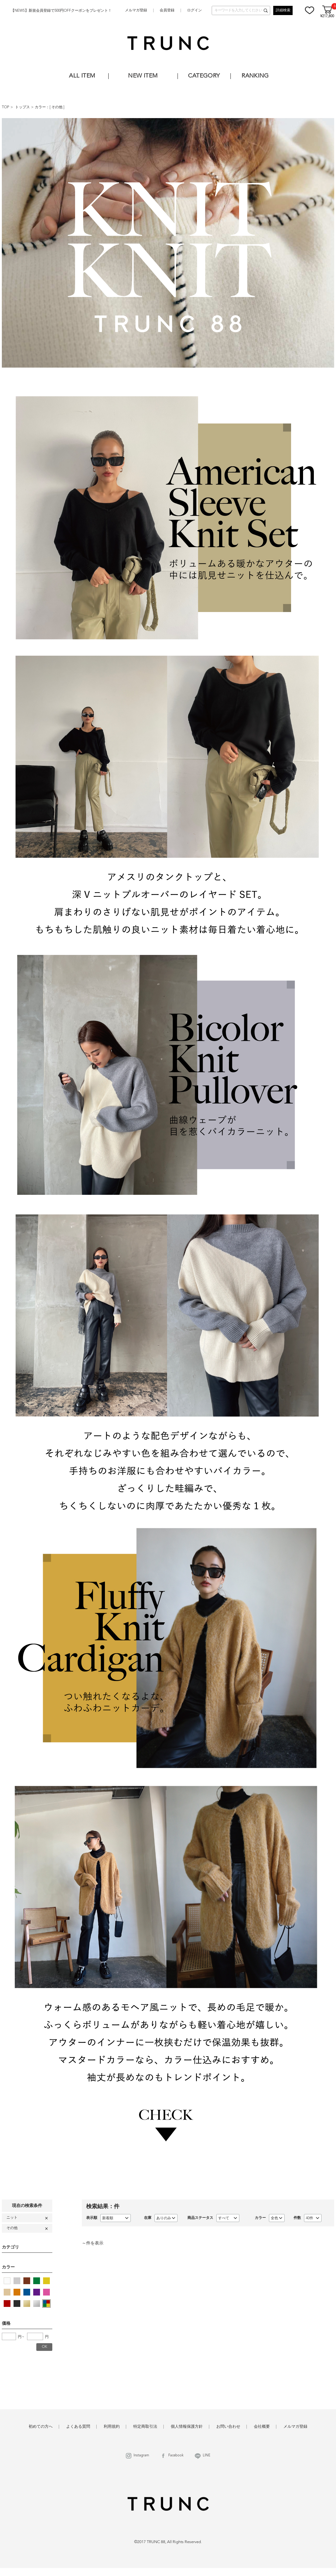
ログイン (194, 10)
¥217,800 (327, 16)
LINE (206, 2455)
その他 (57, 107)
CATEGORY (204, 76)
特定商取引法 (145, 2427)
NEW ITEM (143, 76)
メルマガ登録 (136, 10)
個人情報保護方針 (187, 2427)
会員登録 (167, 10)
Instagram (141, 2455)
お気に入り (309, 10)
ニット (12, 2218)
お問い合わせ (228, 2427)
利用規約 (112, 2427)
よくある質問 (78, 2427)
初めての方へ (41, 2427)
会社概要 (262, 2427)
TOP (5, 107)
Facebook (175, 2455)
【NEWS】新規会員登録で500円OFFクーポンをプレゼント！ (61, 11)
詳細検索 (283, 10)
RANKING (255, 76)
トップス (22, 107)
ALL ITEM (82, 76)
